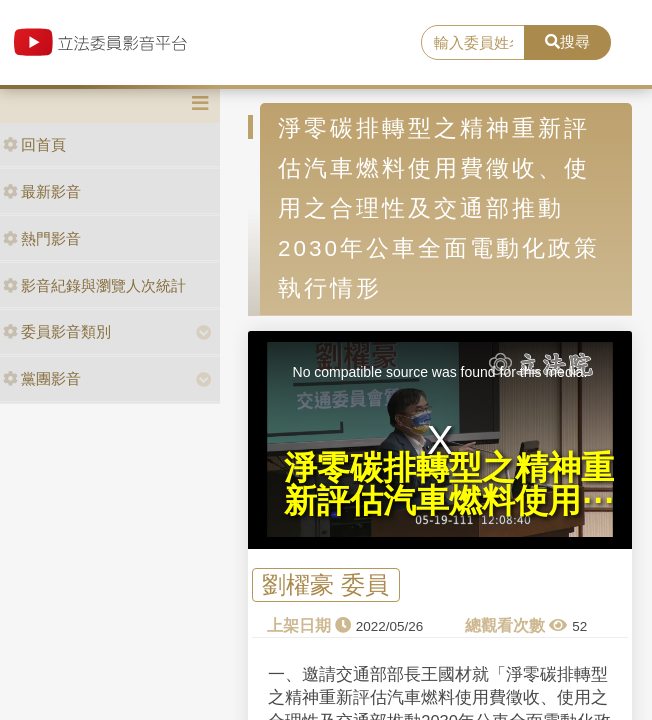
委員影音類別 (57, 331)
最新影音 (42, 191)
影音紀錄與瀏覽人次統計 (94, 285)
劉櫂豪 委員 (325, 584)
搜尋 (567, 41)
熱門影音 (42, 238)
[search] (473, 43)
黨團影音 (42, 378)
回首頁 (34, 144)
